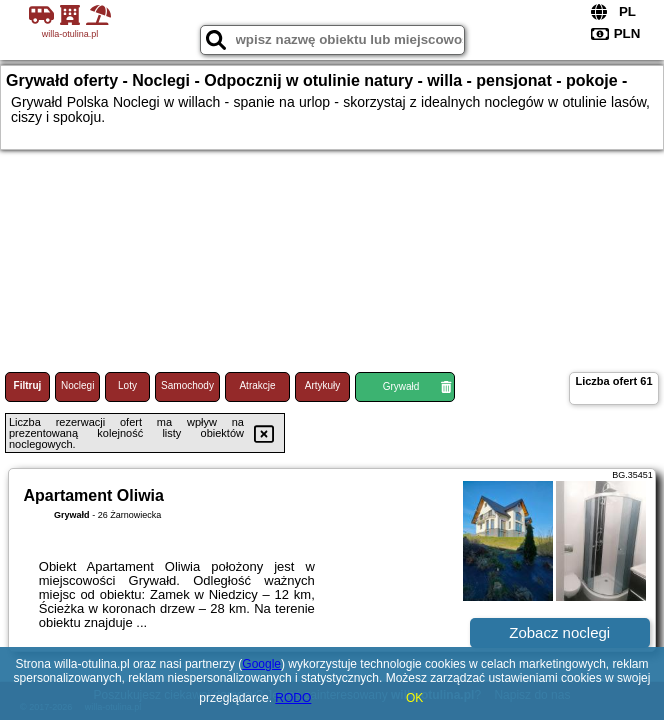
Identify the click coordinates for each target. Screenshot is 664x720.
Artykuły (323, 385)
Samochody (187, 385)
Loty (127, 385)
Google (261, 664)
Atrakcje (257, 385)
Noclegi (77, 385)
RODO (293, 698)
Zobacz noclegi (559, 632)
